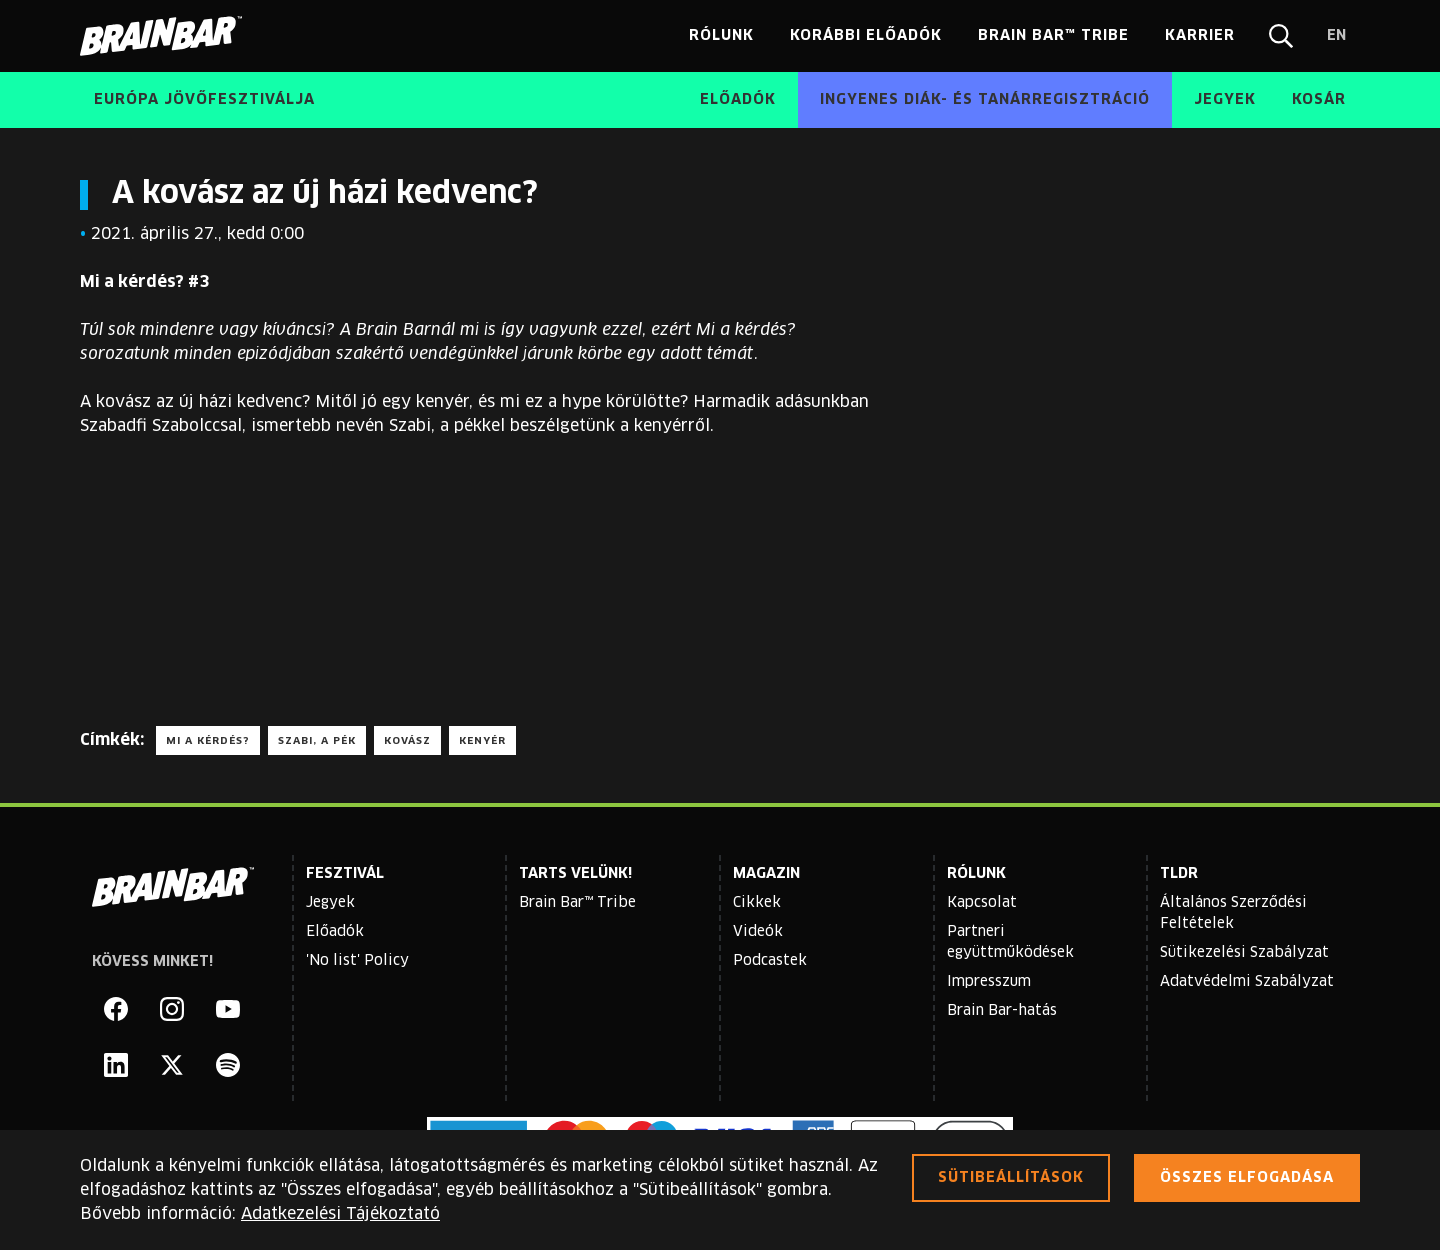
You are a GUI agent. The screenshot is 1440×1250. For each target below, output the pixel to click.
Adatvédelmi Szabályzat (1247, 982)
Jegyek (330, 903)
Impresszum (989, 982)
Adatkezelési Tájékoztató (340, 1214)
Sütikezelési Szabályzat (1244, 953)
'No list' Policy (357, 961)
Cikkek (757, 903)
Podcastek (770, 961)
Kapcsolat (982, 903)
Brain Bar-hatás (1002, 1011)
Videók (758, 932)
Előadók (335, 932)
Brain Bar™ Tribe (577, 903)
